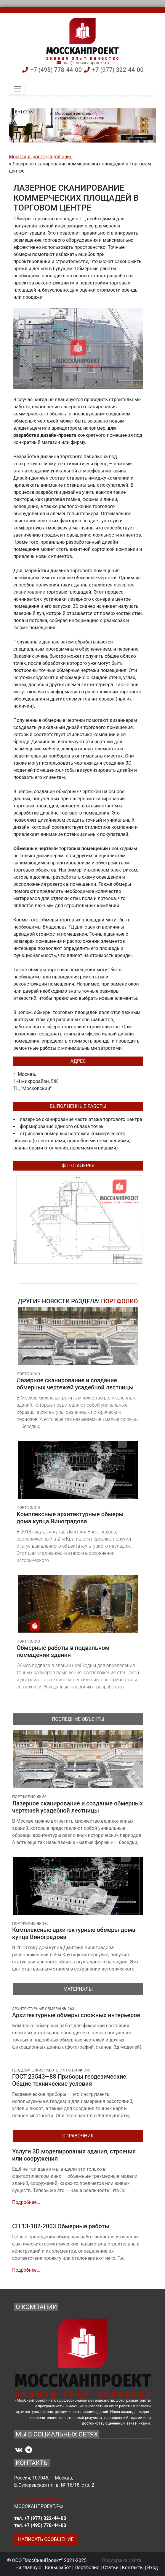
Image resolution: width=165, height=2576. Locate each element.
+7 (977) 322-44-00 (118, 69)
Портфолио (59, 156)
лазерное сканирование (46, 1119)
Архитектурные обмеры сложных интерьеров (76, 2015)
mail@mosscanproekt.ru (86, 62)
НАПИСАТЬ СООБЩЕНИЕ (45, 2539)
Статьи (110, 2567)
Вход (152, 2567)
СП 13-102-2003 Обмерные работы (61, 2226)
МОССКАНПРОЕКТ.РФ (38, 2506)
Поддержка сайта (121, 2560)
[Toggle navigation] (17, 89)
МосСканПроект (27, 156)
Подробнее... (26, 2202)
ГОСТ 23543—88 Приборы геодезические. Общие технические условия (70, 2080)
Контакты (133, 2567)
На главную (28, 2567)
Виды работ (58, 2567)
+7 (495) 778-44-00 (56, 69)
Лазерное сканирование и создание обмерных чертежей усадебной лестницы (77, 1807)
